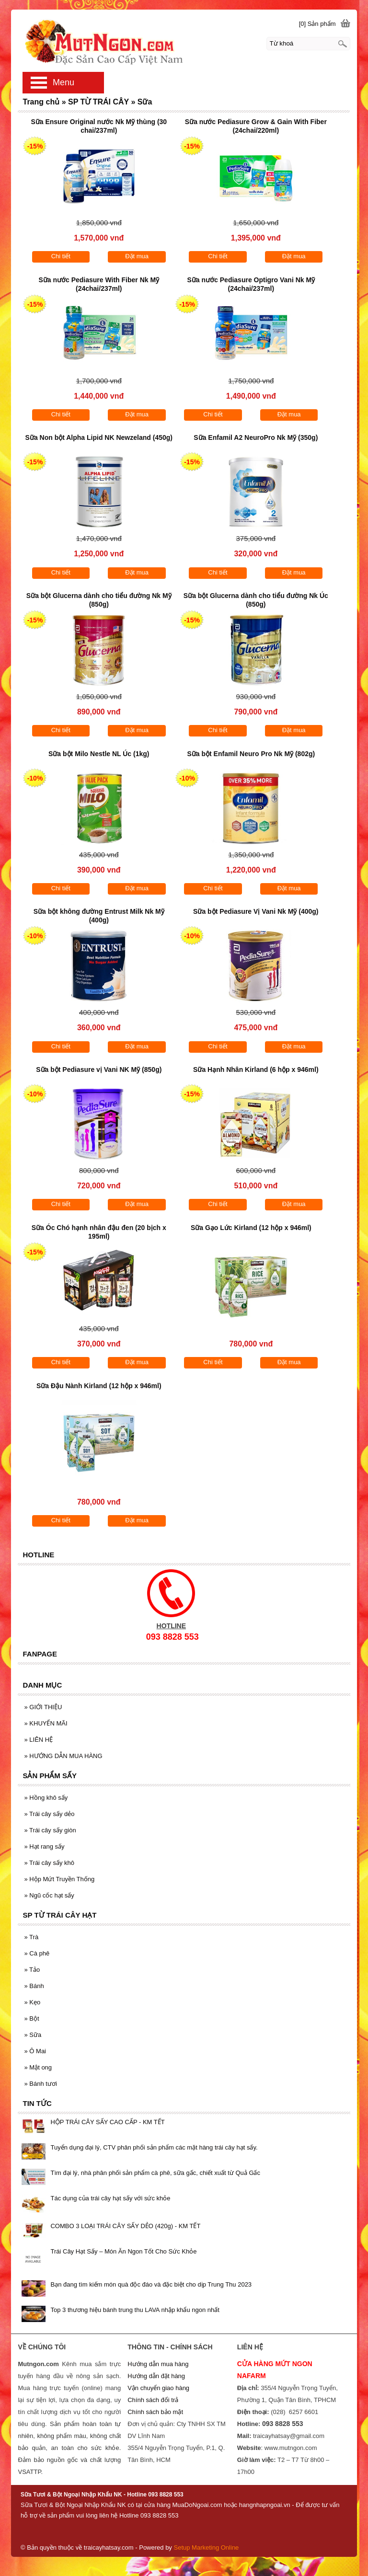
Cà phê (36, 1953)
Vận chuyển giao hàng (158, 2388)
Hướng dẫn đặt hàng (156, 2376)
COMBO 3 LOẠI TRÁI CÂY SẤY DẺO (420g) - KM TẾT (125, 2226)
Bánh (34, 1986)
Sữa (32, 2034)
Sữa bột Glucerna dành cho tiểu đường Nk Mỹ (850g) (99, 600)
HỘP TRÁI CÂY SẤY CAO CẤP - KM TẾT (107, 2122)
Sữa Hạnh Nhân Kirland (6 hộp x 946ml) (256, 1069)
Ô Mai (35, 2051)
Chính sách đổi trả (152, 2400)
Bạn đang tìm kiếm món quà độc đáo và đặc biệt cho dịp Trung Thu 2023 (151, 2284)
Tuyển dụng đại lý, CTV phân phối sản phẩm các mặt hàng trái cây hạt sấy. (153, 2147)
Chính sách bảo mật (155, 2411)
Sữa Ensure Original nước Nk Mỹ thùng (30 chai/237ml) (99, 126)
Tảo (32, 1969)
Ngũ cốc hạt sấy (49, 1895)
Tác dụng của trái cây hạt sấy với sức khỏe (110, 2198)
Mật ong (38, 2067)
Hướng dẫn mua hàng (157, 2364)
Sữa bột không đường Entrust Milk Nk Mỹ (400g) (99, 916)
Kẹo (32, 2002)
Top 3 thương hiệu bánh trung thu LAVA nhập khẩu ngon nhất (134, 2309)
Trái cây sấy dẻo (49, 1813)
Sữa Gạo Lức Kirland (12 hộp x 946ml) (251, 1227)
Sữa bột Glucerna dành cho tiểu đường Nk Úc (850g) (256, 600)
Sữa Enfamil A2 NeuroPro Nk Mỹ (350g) (256, 437)
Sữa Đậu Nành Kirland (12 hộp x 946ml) (98, 1386)
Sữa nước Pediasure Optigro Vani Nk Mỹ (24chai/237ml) (251, 284)
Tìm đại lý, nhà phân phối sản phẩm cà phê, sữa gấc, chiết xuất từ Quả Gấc (155, 2172)
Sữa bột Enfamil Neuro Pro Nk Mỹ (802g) (251, 754)
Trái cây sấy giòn (50, 1830)
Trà (31, 1937)
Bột (31, 2018)
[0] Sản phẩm (317, 23)
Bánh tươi (40, 2083)
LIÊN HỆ (38, 1739)
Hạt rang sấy (44, 1846)
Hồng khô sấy (46, 1797)
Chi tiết (60, 256)
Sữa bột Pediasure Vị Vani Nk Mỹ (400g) (255, 911)
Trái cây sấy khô (49, 1862)
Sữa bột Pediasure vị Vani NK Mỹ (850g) (98, 1069)
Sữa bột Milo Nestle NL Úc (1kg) (98, 754)
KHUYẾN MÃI (45, 1723)
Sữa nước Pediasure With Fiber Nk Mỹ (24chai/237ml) (98, 284)
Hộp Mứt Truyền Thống (59, 1879)
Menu (63, 82)
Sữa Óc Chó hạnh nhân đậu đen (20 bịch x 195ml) (99, 1232)
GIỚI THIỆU (43, 1707)
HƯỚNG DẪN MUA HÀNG (63, 1756)
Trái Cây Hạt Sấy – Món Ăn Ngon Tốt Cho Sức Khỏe (123, 2251)
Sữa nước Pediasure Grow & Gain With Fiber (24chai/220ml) (256, 126)
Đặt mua (137, 256)
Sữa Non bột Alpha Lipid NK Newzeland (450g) (98, 437)
